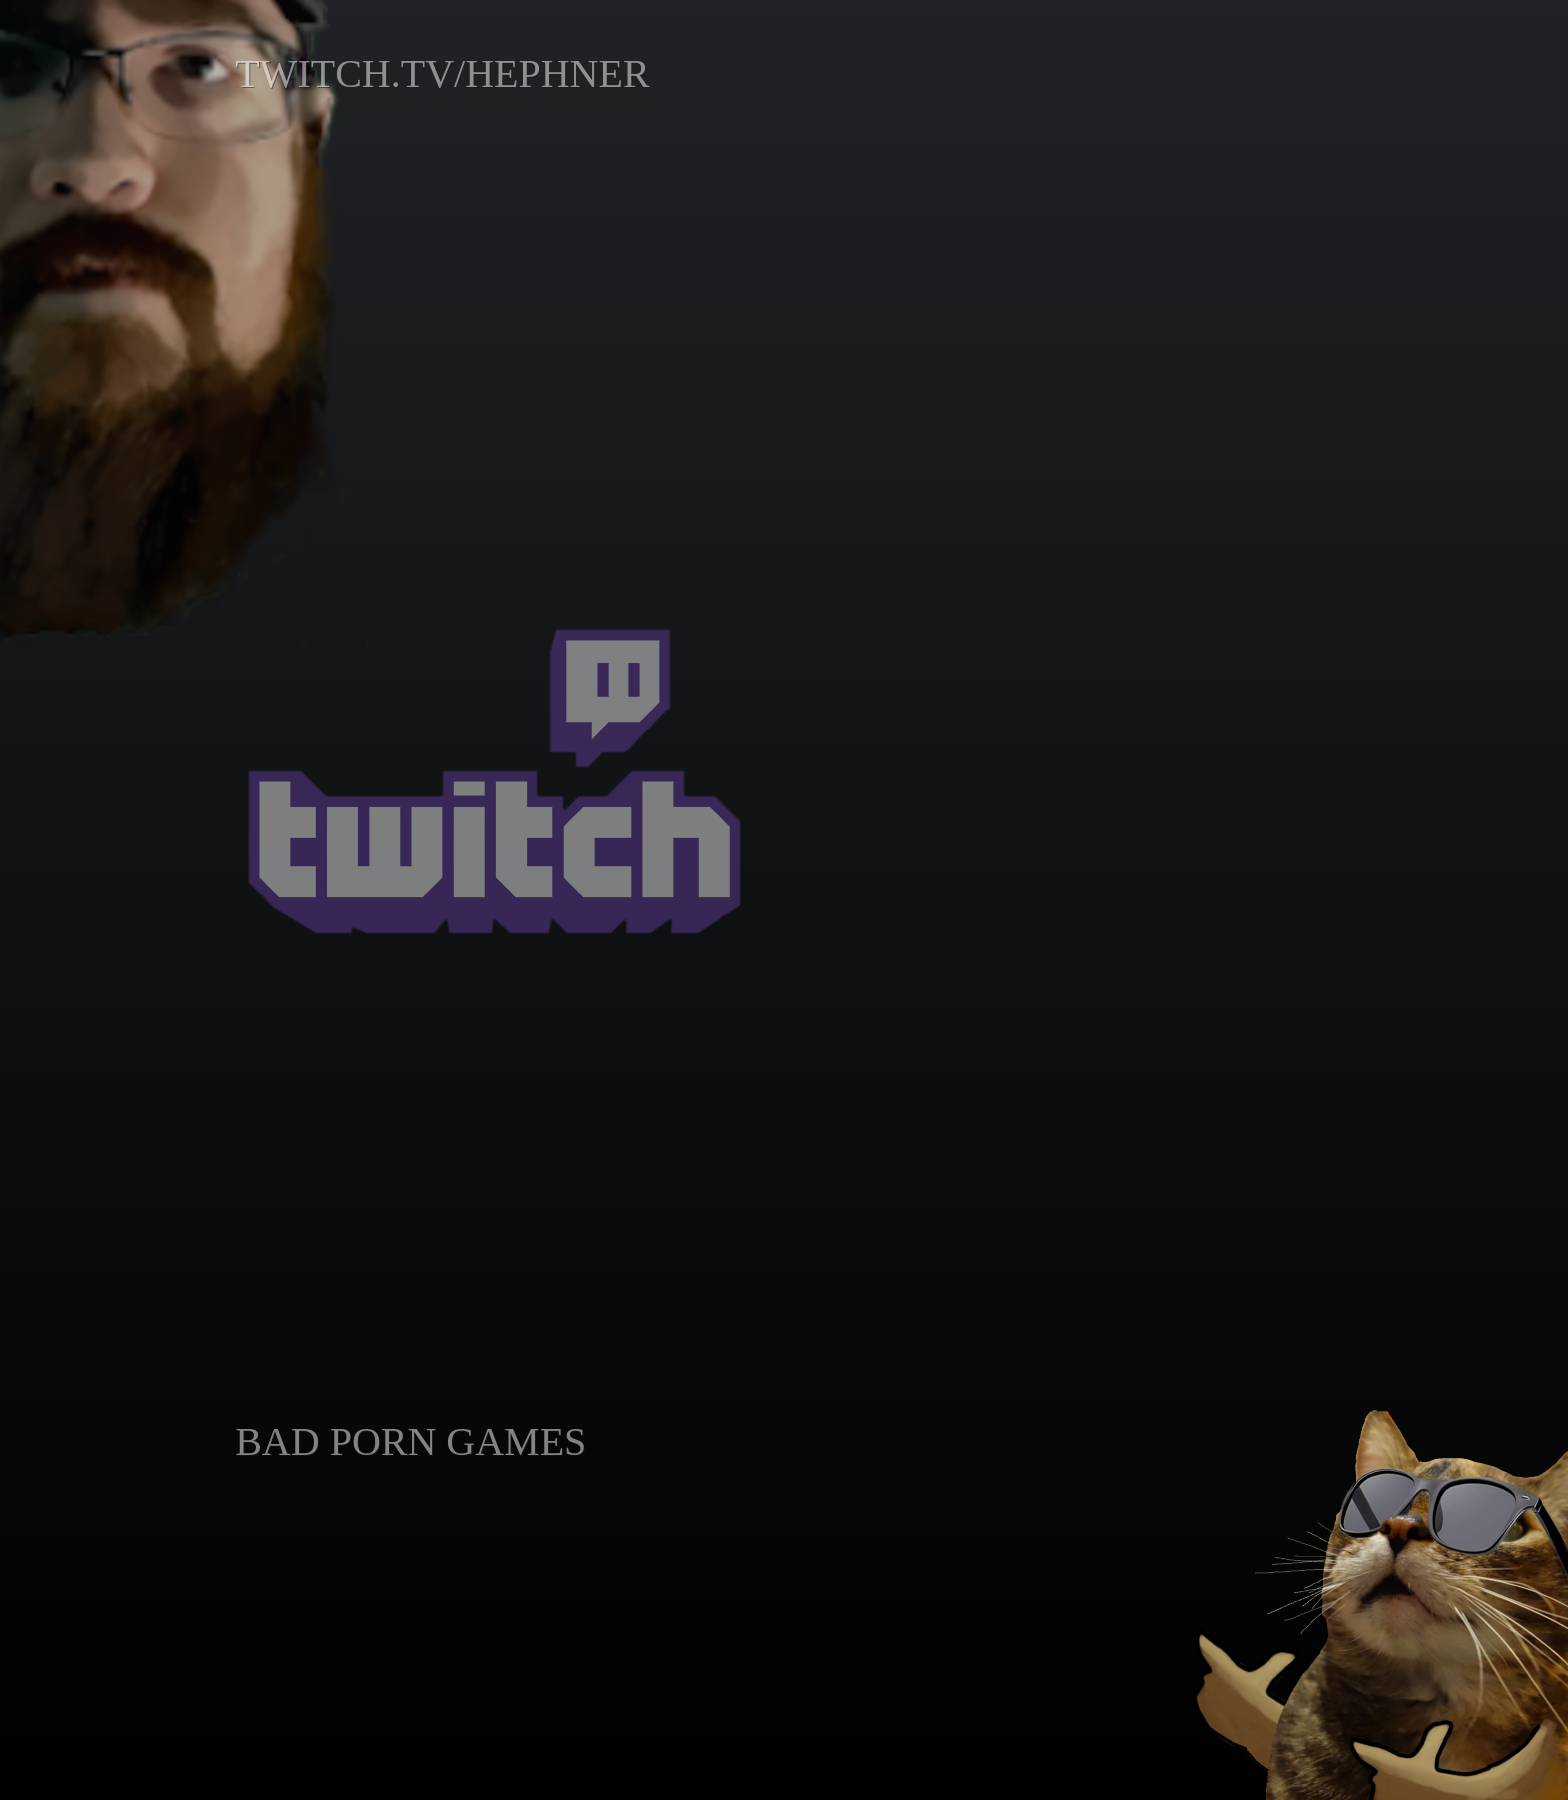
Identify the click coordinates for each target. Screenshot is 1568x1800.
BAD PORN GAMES (410, 1441)
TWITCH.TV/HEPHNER (442, 73)
